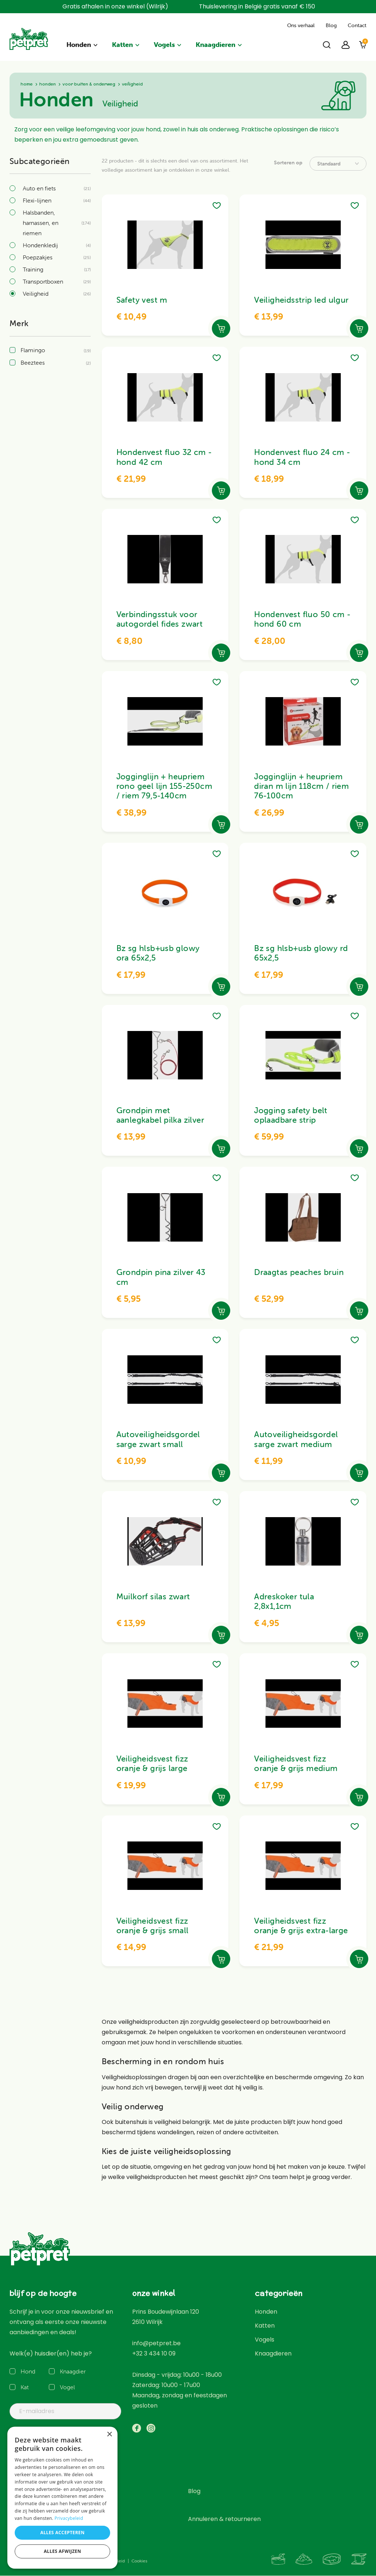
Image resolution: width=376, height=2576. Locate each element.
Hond (28, 2371)
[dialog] (62, 2498)
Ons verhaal (301, 25)
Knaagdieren (215, 44)
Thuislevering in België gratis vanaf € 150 (257, 6)
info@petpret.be (156, 2343)
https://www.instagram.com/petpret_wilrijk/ (151, 2428)
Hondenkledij (40, 245)
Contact (357, 25)
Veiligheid (35, 293)
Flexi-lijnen (37, 200)
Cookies (139, 2561)
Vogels (164, 44)
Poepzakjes (38, 257)
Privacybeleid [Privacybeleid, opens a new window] (69, 2518)
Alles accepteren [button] (62, 2532)
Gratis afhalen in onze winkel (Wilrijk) (115, 6)
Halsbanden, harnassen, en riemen (40, 223)
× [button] (109, 2434)
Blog (331, 25)
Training (33, 269)
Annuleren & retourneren (224, 2519)
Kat (25, 2387)
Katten (122, 44)
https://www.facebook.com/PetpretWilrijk (136, 2428)
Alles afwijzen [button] (62, 2551)
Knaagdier (71, 2371)
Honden (78, 44)
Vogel (67, 2387)
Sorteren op (288, 162)
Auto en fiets (39, 188)
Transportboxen (43, 281)
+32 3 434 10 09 (154, 2353)
